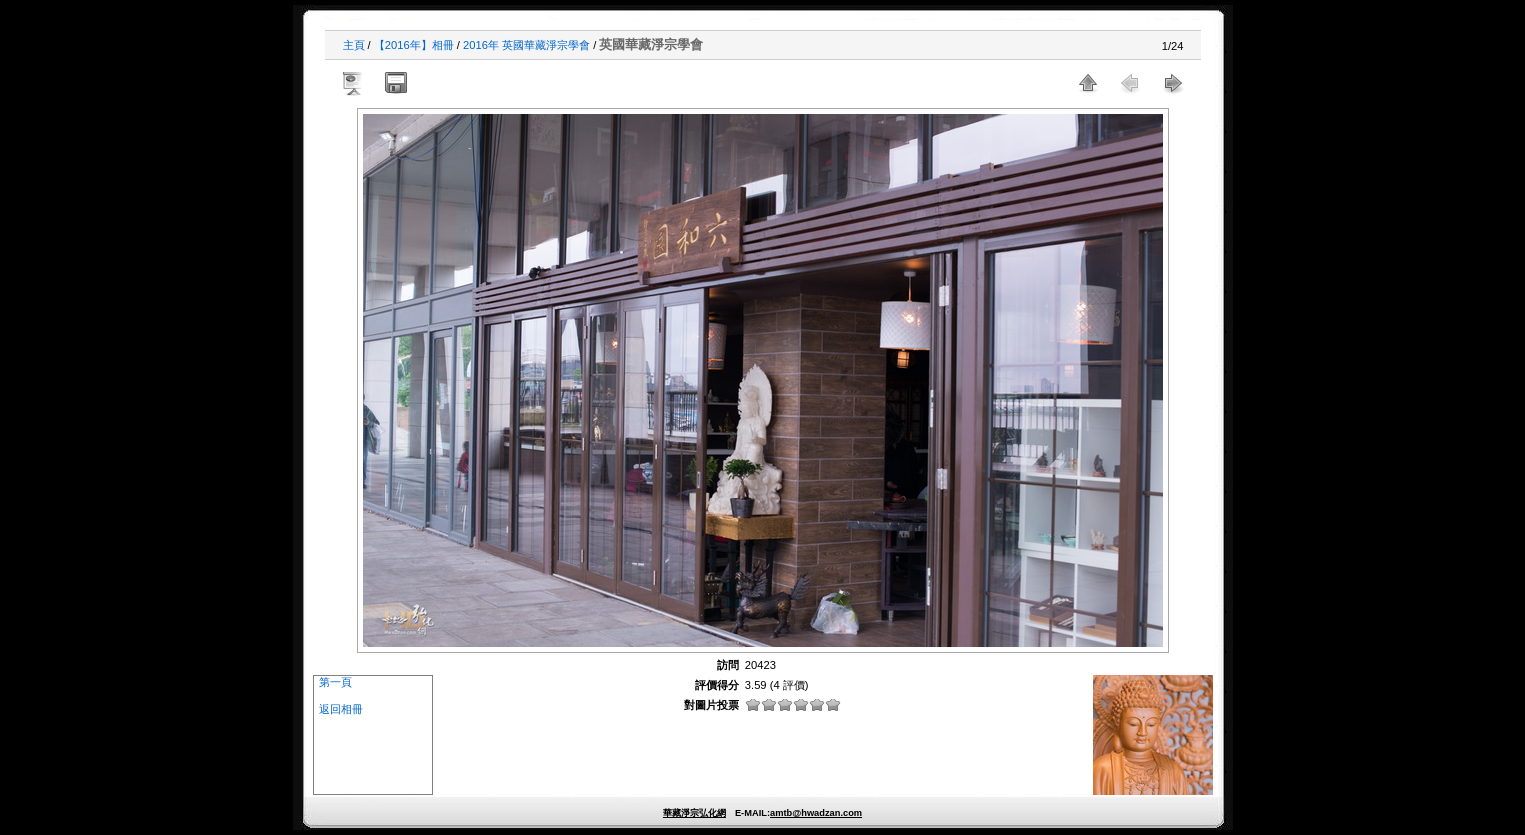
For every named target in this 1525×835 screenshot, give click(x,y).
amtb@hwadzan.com (816, 813)
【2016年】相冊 (414, 45)
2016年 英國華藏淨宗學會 (526, 45)
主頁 (354, 45)
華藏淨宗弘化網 (694, 813)
